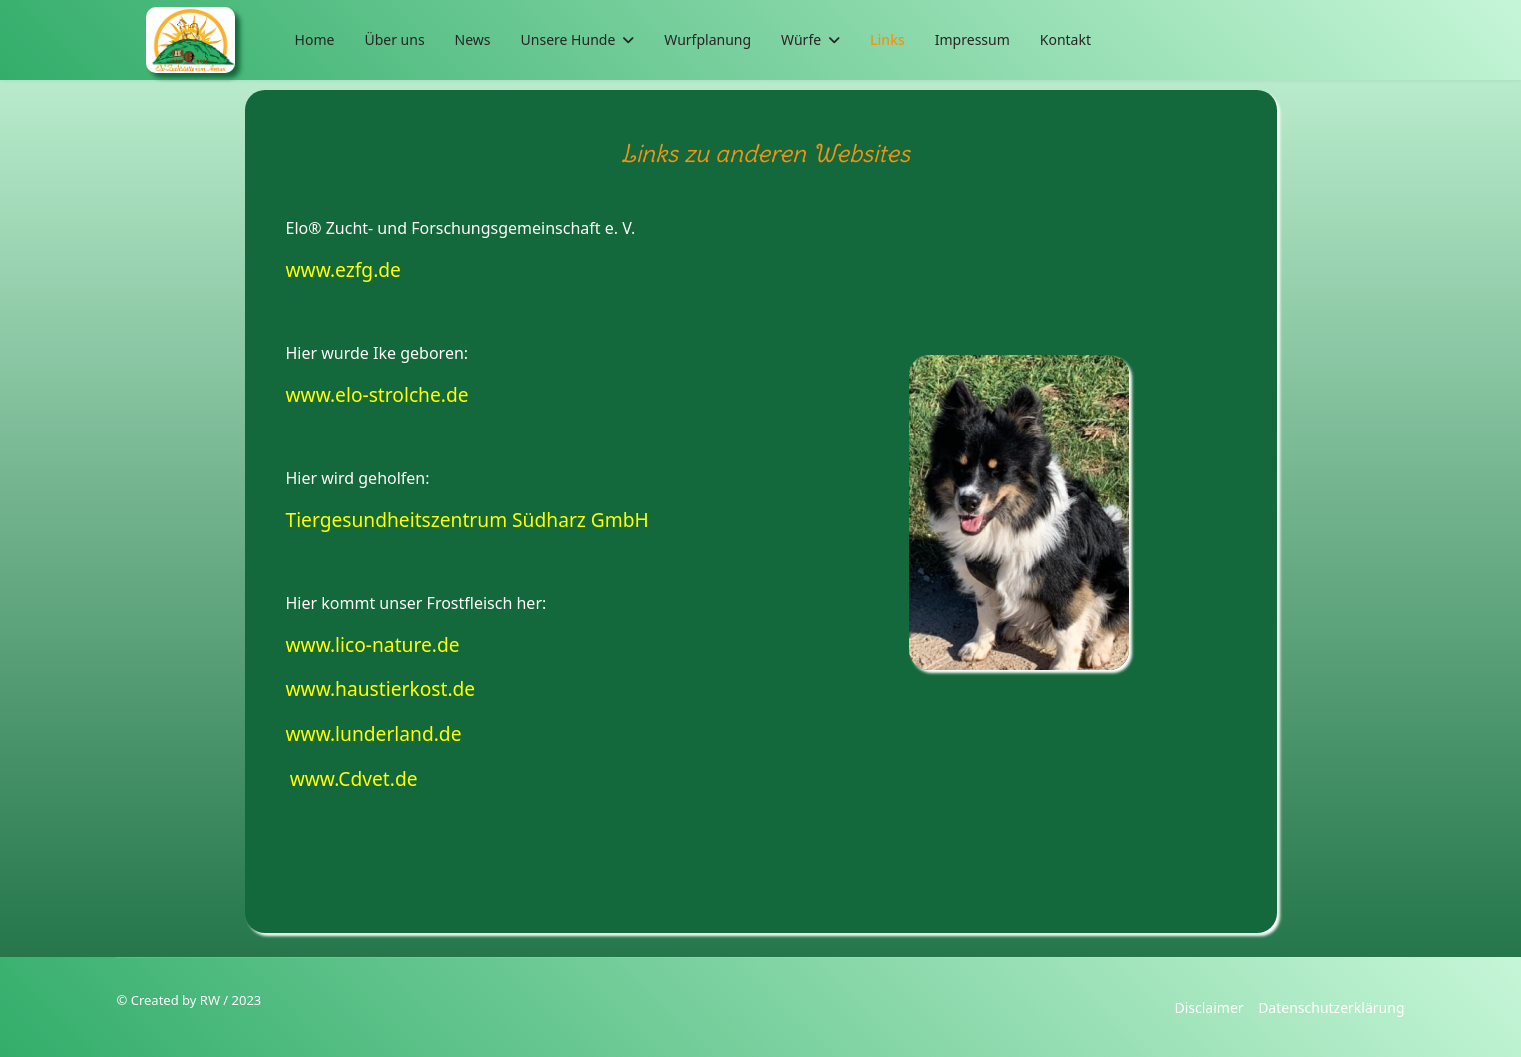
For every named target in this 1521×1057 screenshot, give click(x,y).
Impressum (972, 39)
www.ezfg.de (343, 269)
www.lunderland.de (374, 733)
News (473, 39)
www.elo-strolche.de (377, 394)
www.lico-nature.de (373, 644)
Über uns (394, 39)
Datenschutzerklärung (1331, 1007)
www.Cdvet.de (354, 778)
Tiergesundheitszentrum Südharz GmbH (467, 519)
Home (315, 39)
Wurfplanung (707, 39)
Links (887, 39)
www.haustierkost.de (381, 688)
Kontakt (1065, 39)
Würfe (801, 39)
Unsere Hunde (568, 39)
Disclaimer (1208, 1007)
